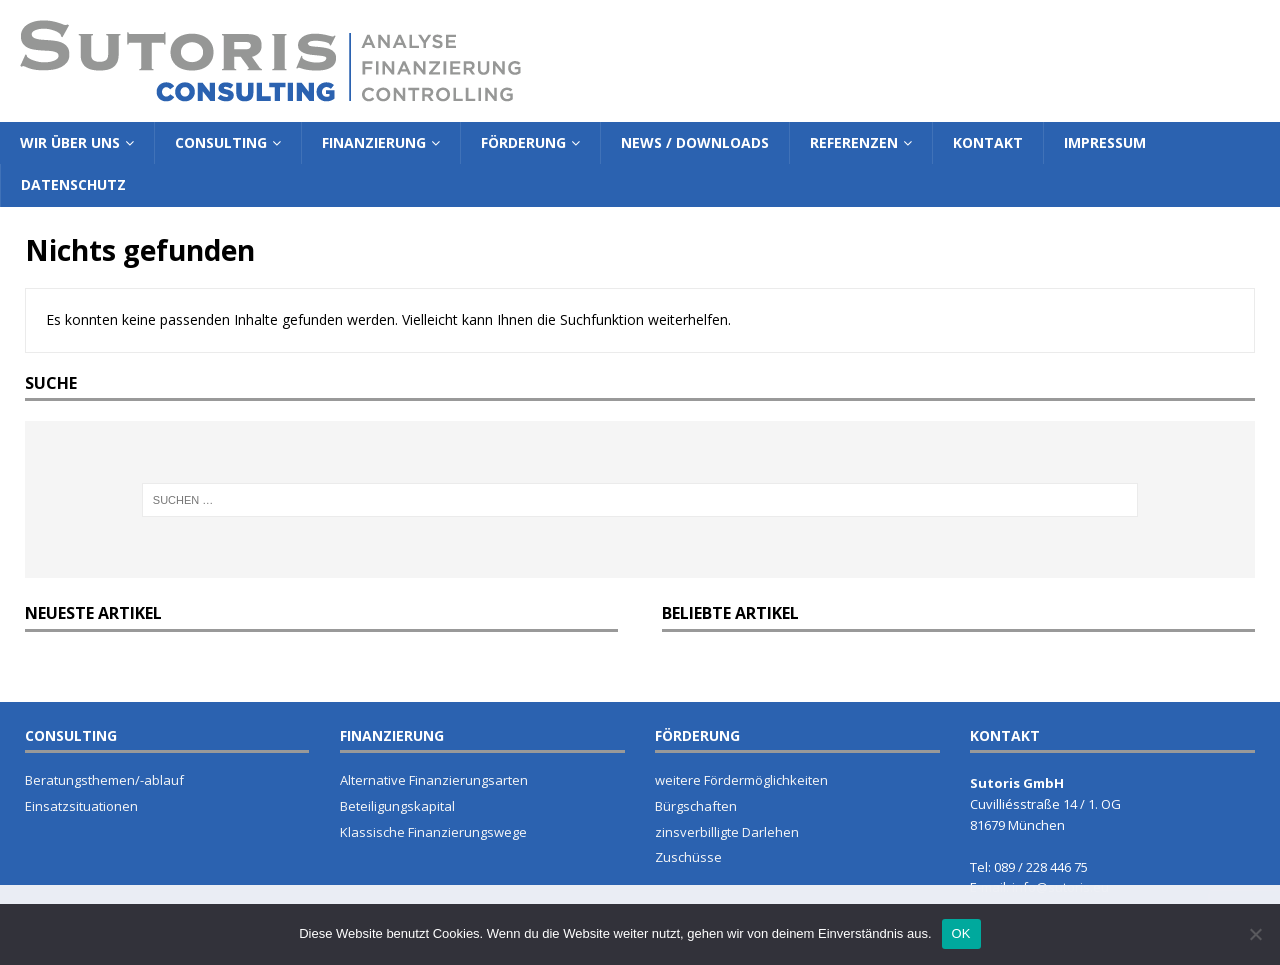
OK (961, 933)
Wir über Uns (70, 142)
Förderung (523, 142)
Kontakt (988, 142)
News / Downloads (695, 142)
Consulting (221, 142)
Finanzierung (374, 142)
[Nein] (1255, 934)
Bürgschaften (696, 806)
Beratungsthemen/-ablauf (104, 780)
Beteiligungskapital (397, 806)
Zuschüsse (688, 857)
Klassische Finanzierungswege (433, 832)
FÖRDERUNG (697, 735)
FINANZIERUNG (392, 735)
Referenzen (854, 142)
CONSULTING (71, 735)
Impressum (1105, 142)
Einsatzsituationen (81, 806)
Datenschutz (73, 184)
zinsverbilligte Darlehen (727, 832)
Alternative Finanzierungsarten (434, 780)
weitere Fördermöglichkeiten (741, 780)
